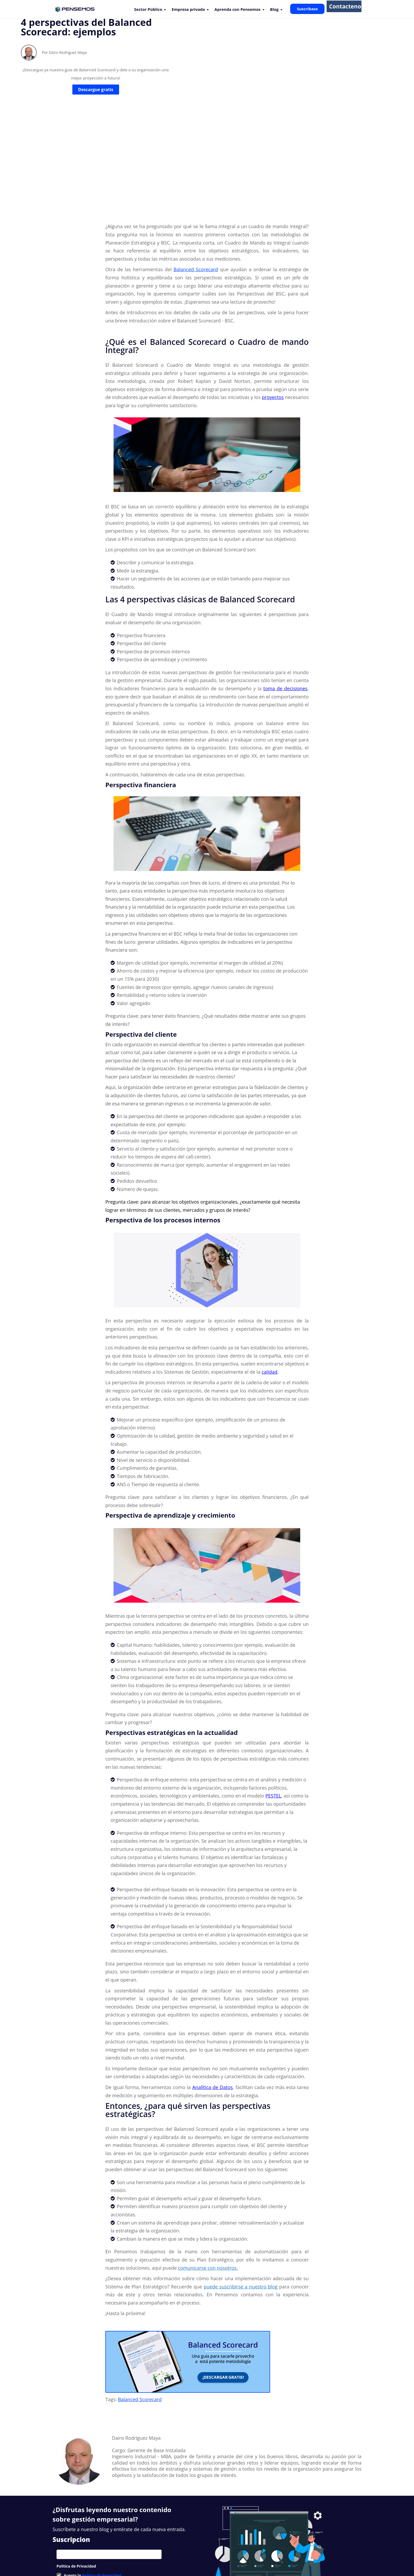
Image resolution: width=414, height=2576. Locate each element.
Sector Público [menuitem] (148, 9)
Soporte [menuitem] (191, 2552)
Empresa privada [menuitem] (188, 9)
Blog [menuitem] (274, 9)
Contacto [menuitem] (224, 2552)
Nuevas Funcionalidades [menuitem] (112, 2552)
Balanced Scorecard (140, 2311)
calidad (269, 1284)
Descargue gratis (95, 108)
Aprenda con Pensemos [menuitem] (237, 9)
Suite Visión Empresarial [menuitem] (158, 2552)
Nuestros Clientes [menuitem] (70, 2552)
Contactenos (343, 8)
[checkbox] (109, 2487)
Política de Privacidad (101, 2487)
